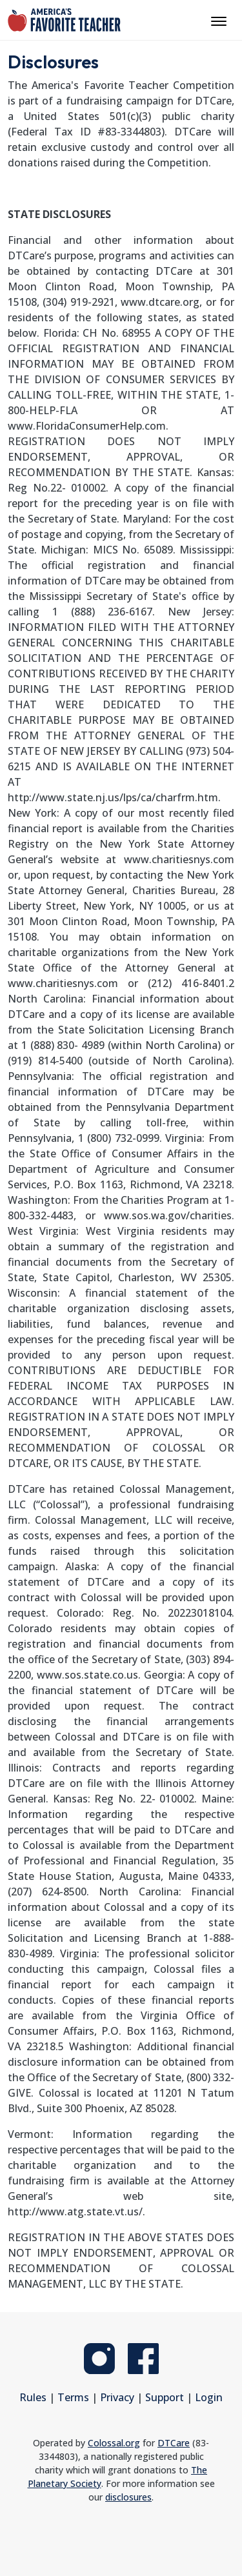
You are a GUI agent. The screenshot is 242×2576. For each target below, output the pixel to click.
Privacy (117, 2397)
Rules (32, 2397)
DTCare (173, 2443)
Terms (73, 2397)
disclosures (128, 2497)
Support (164, 2397)
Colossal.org (114, 2443)
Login (209, 2397)
